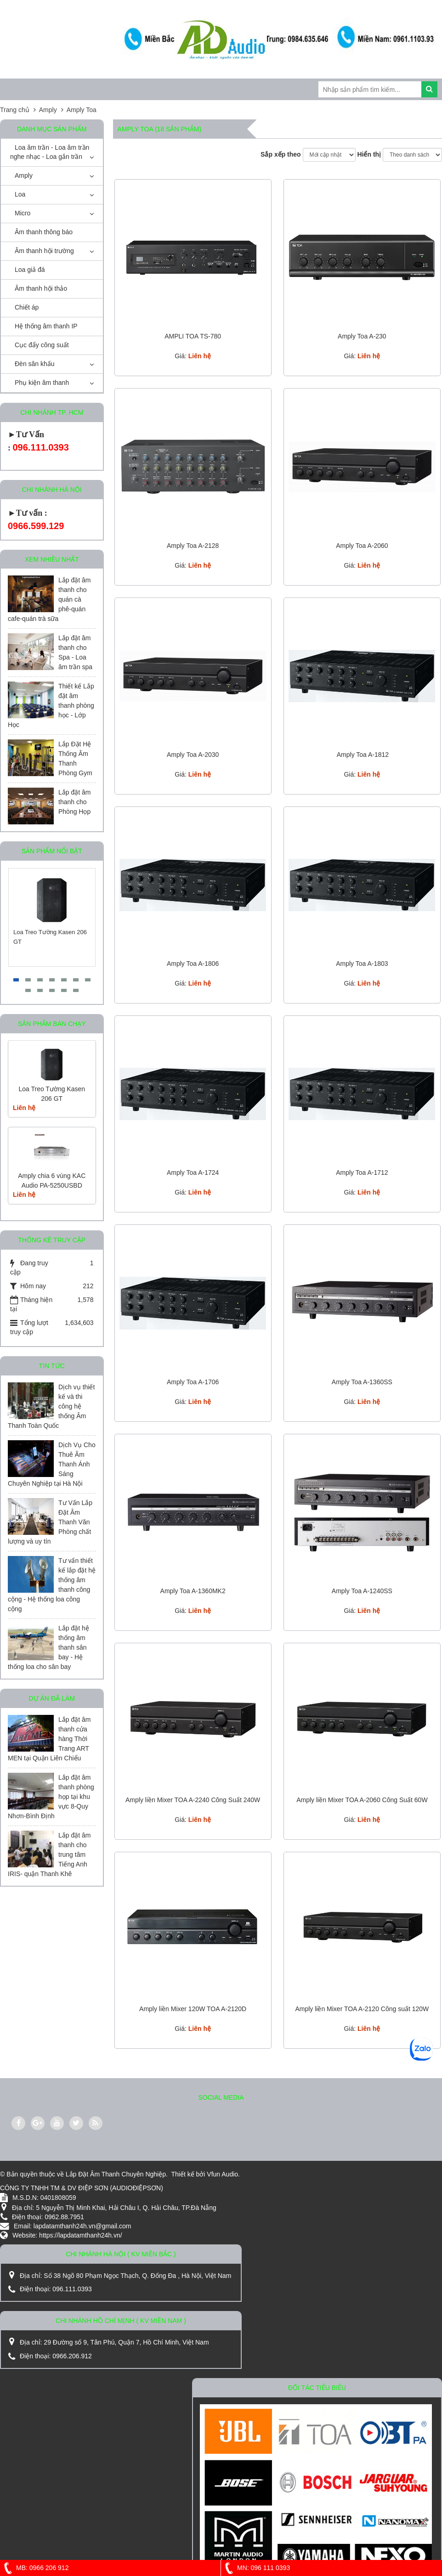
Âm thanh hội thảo (41, 288)
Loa (20, 194)
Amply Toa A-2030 (193, 754)
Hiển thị (369, 154)
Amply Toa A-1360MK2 (193, 1591)
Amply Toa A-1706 (193, 1382)
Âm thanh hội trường (44, 250)
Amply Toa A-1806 (193, 963)
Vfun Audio (222, 2174)
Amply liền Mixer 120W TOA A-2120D (192, 2008)
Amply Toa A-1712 (362, 1172)
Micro (22, 213)
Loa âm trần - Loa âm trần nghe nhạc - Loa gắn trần (49, 152)
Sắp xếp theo (281, 154)
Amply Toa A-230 (362, 336)
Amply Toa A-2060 (362, 545)
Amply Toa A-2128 (193, 545)
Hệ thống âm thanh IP (46, 326)
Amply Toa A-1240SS (362, 1591)
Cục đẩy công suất (42, 345)
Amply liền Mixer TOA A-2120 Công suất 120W (362, 2008)
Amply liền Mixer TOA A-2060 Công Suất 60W (362, 1800)
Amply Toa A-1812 (362, 754)
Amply (24, 175)
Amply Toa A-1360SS (362, 1382)
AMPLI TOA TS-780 (192, 336)
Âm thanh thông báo (44, 232)
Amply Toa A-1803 (362, 963)
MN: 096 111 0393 (255, 2567)
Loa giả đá (30, 269)
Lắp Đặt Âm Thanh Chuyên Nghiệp (116, 2174)
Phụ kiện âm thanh (42, 382)
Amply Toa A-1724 (193, 1172)
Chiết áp (27, 307)
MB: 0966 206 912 (34, 2567)
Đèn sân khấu (35, 363)
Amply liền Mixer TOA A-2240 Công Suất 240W (192, 1800)
